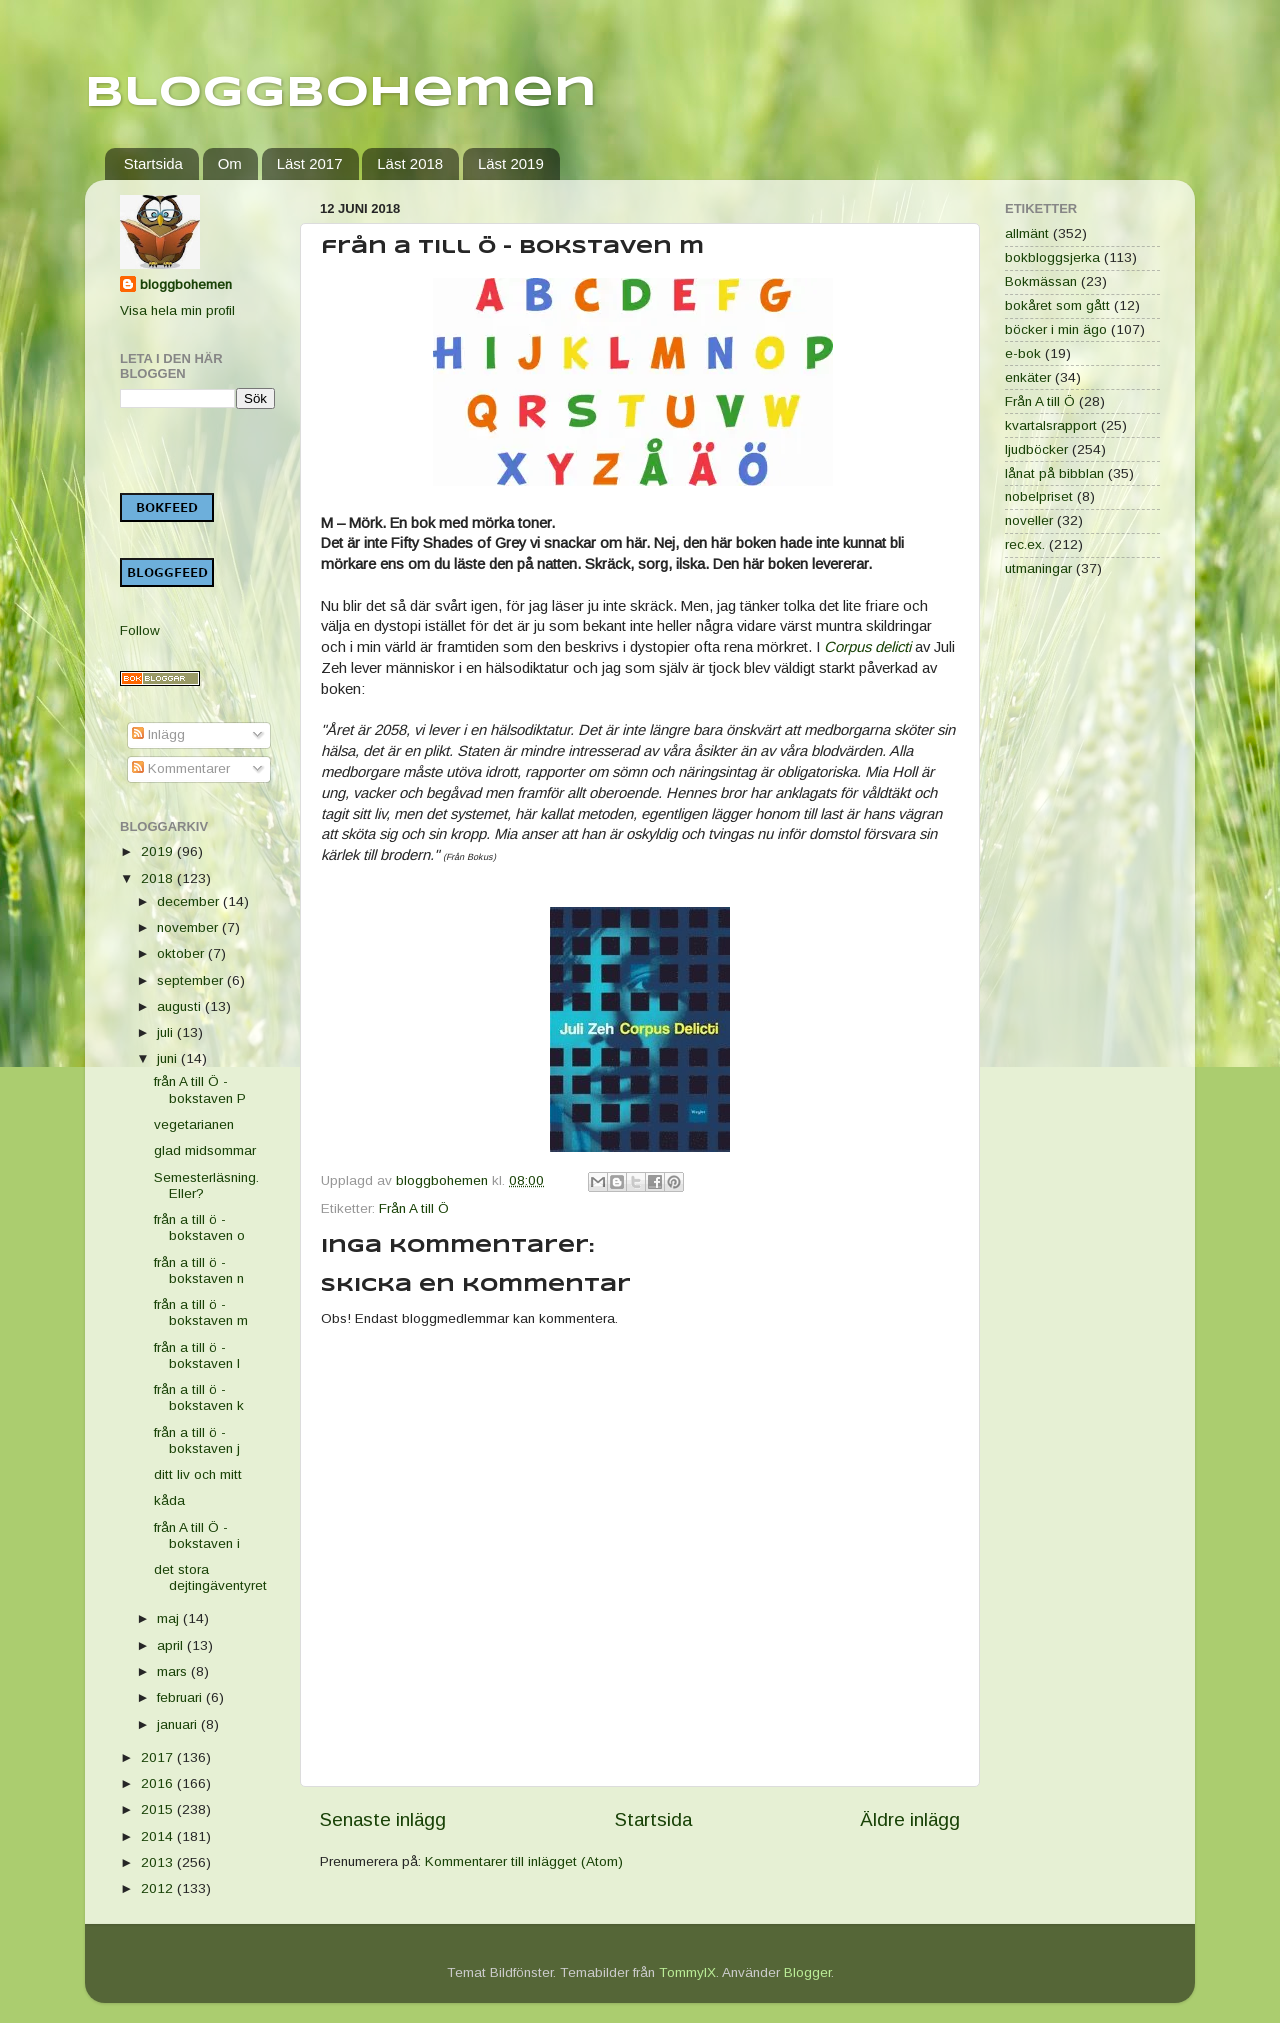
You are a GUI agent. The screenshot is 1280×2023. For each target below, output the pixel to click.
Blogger (807, 1972)
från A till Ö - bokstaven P (200, 1089)
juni (169, 1058)
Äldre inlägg (910, 1819)
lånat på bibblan (1054, 473)
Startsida (153, 163)
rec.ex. (1025, 544)
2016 (159, 1783)
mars (174, 1671)
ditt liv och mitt (198, 1474)
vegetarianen (194, 1124)
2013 (159, 1862)
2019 (159, 851)
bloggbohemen (186, 284)
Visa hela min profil (177, 310)
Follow (140, 630)
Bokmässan (1041, 281)
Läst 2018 (410, 163)
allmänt (1027, 233)
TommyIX (687, 1972)
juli (167, 1032)
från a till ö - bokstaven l (197, 1355)
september (192, 980)
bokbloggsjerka (1052, 257)
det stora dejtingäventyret (210, 1577)
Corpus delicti (867, 647)
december (190, 901)
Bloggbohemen (341, 93)
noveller (1029, 520)
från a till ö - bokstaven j (197, 1440)
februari (181, 1697)
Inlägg (158, 734)
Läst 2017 (310, 163)
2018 (159, 878)
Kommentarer (181, 768)
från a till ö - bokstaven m (201, 1312)
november (189, 927)
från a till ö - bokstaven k (199, 1397)
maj (170, 1618)
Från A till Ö (414, 1208)
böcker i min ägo (1056, 329)
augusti (181, 1006)
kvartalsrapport (1051, 425)
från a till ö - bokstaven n (199, 1270)
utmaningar (1038, 568)
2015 (159, 1809)
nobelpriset (1039, 496)
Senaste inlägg (383, 1819)
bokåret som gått (1057, 305)
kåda (169, 1500)
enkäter (1028, 377)
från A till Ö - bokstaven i (197, 1535)
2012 (159, 1888)
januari (179, 1724)
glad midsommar (205, 1150)
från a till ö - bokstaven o (199, 1227)
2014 (159, 1836)
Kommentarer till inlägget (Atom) (524, 1861)
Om (230, 163)
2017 (159, 1757)
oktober (182, 953)
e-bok (1023, 353)
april (172, 1645)
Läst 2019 (511, 163)
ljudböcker (1036, 449)
